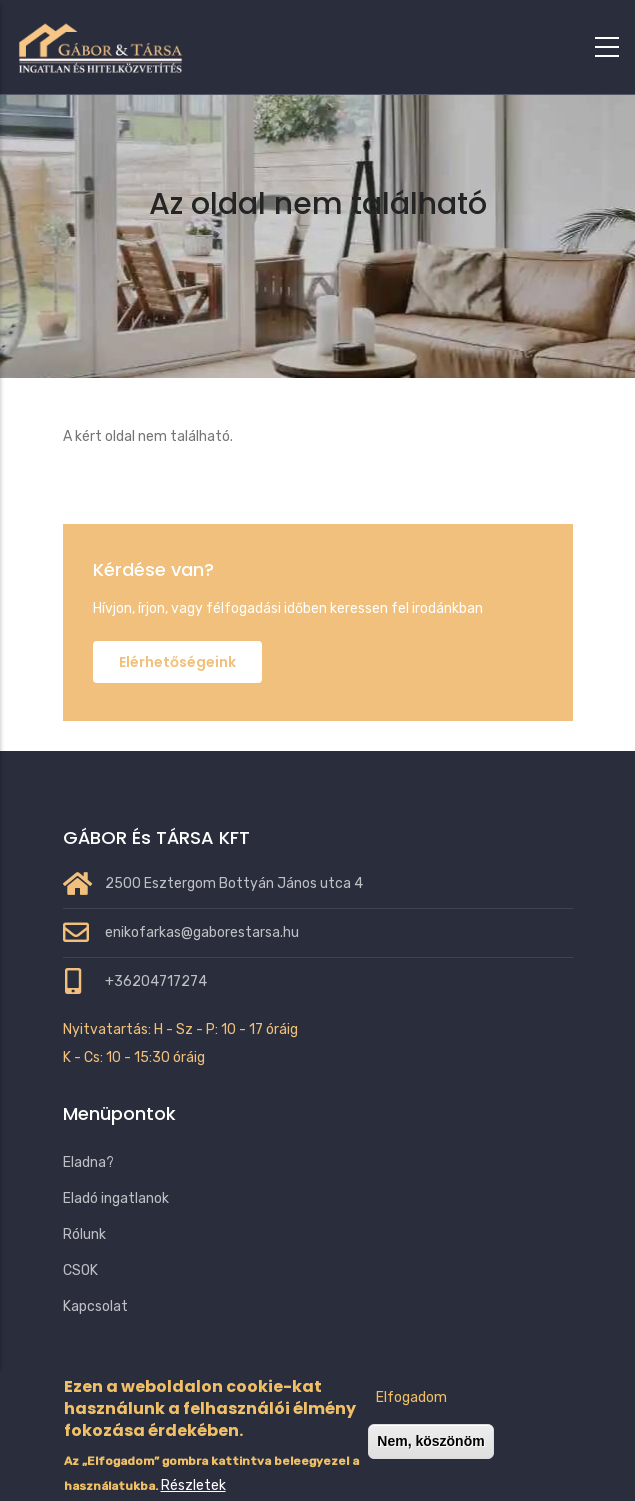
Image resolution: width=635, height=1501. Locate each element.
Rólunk (84, 1234)
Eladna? (88, 1162)
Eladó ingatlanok (116, 1198)
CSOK (80, 1270)
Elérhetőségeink (177, 662)
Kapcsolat (95, 1306)
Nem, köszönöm (430, 1455)
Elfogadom (411, 1411)
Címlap (238, 256)
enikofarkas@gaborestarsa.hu (202, 932)
